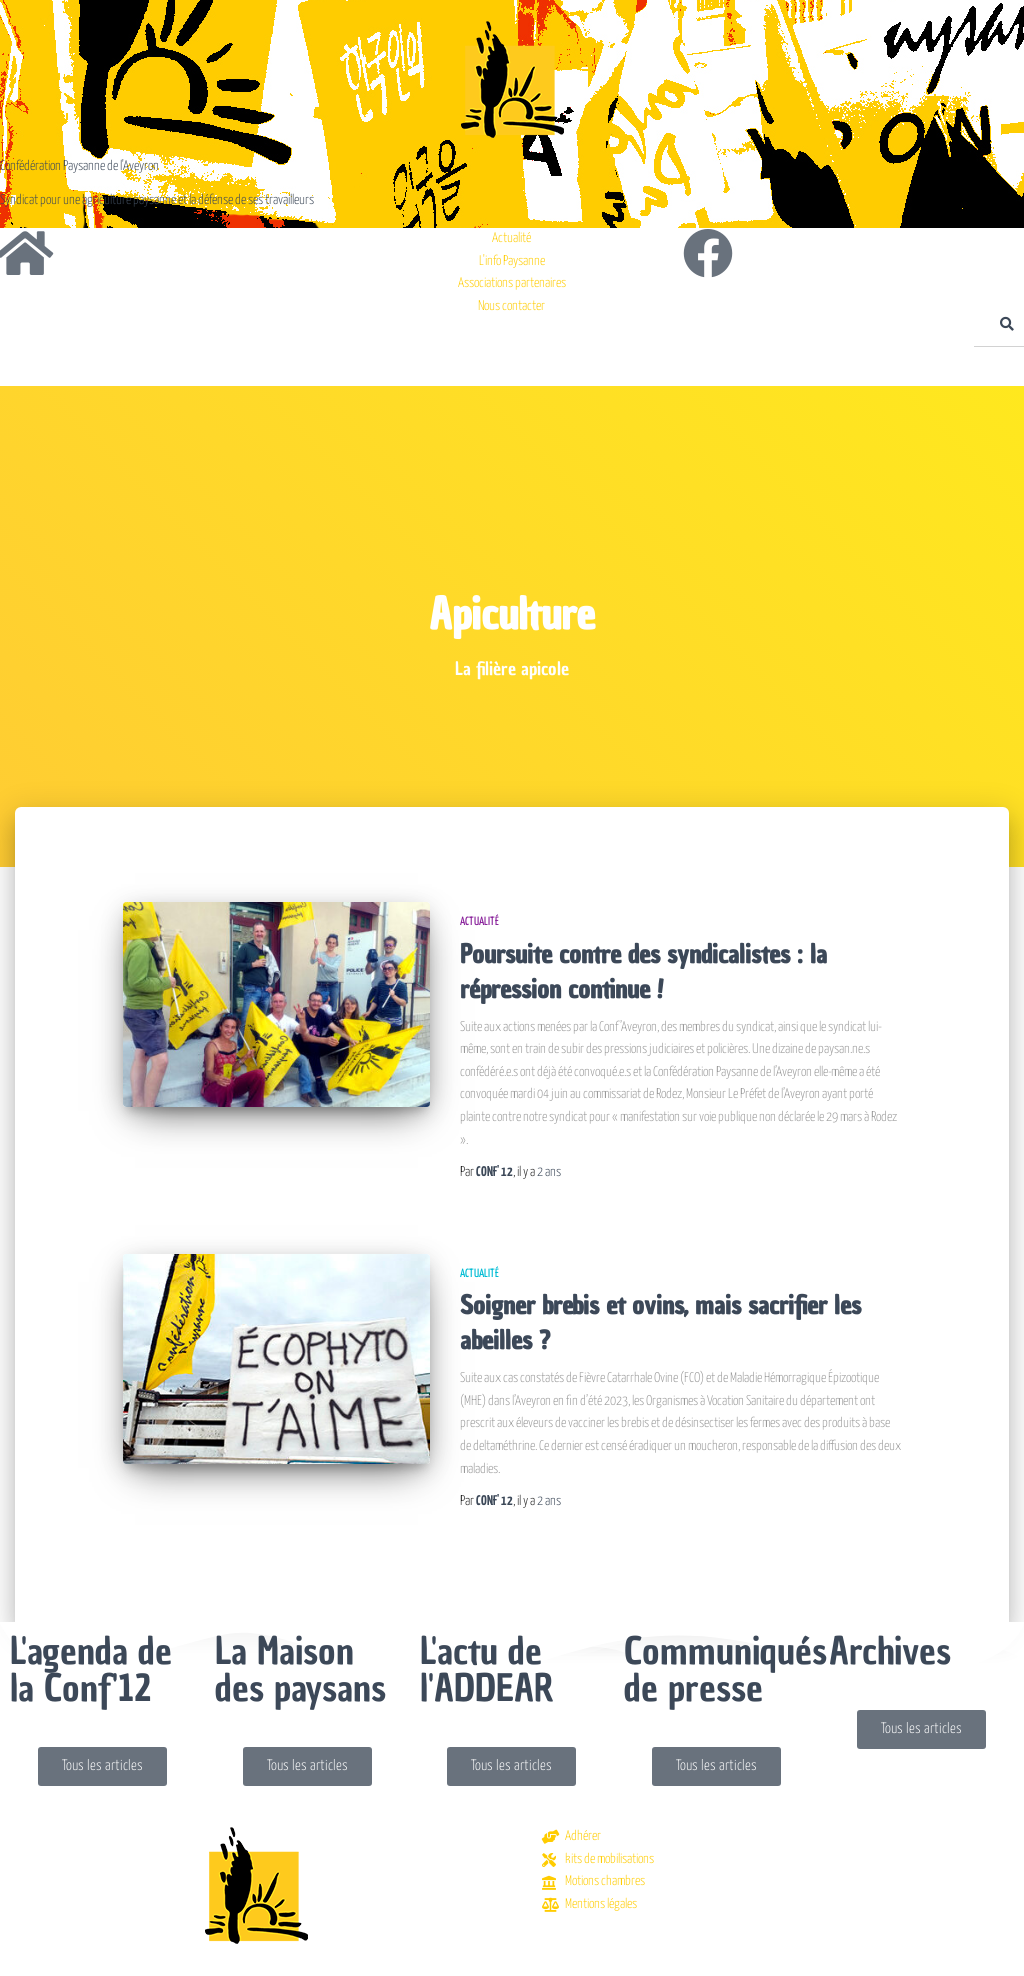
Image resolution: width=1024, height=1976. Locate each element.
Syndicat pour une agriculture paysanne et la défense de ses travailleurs (157, 200)
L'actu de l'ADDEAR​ (487, 1669)
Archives (890, 1651)
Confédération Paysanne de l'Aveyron (79, 166)
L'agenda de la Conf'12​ (91, 1669)
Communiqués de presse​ (725, 1669)
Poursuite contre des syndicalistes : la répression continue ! (643, 971)
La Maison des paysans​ (300, 1669)
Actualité (479, 921)
